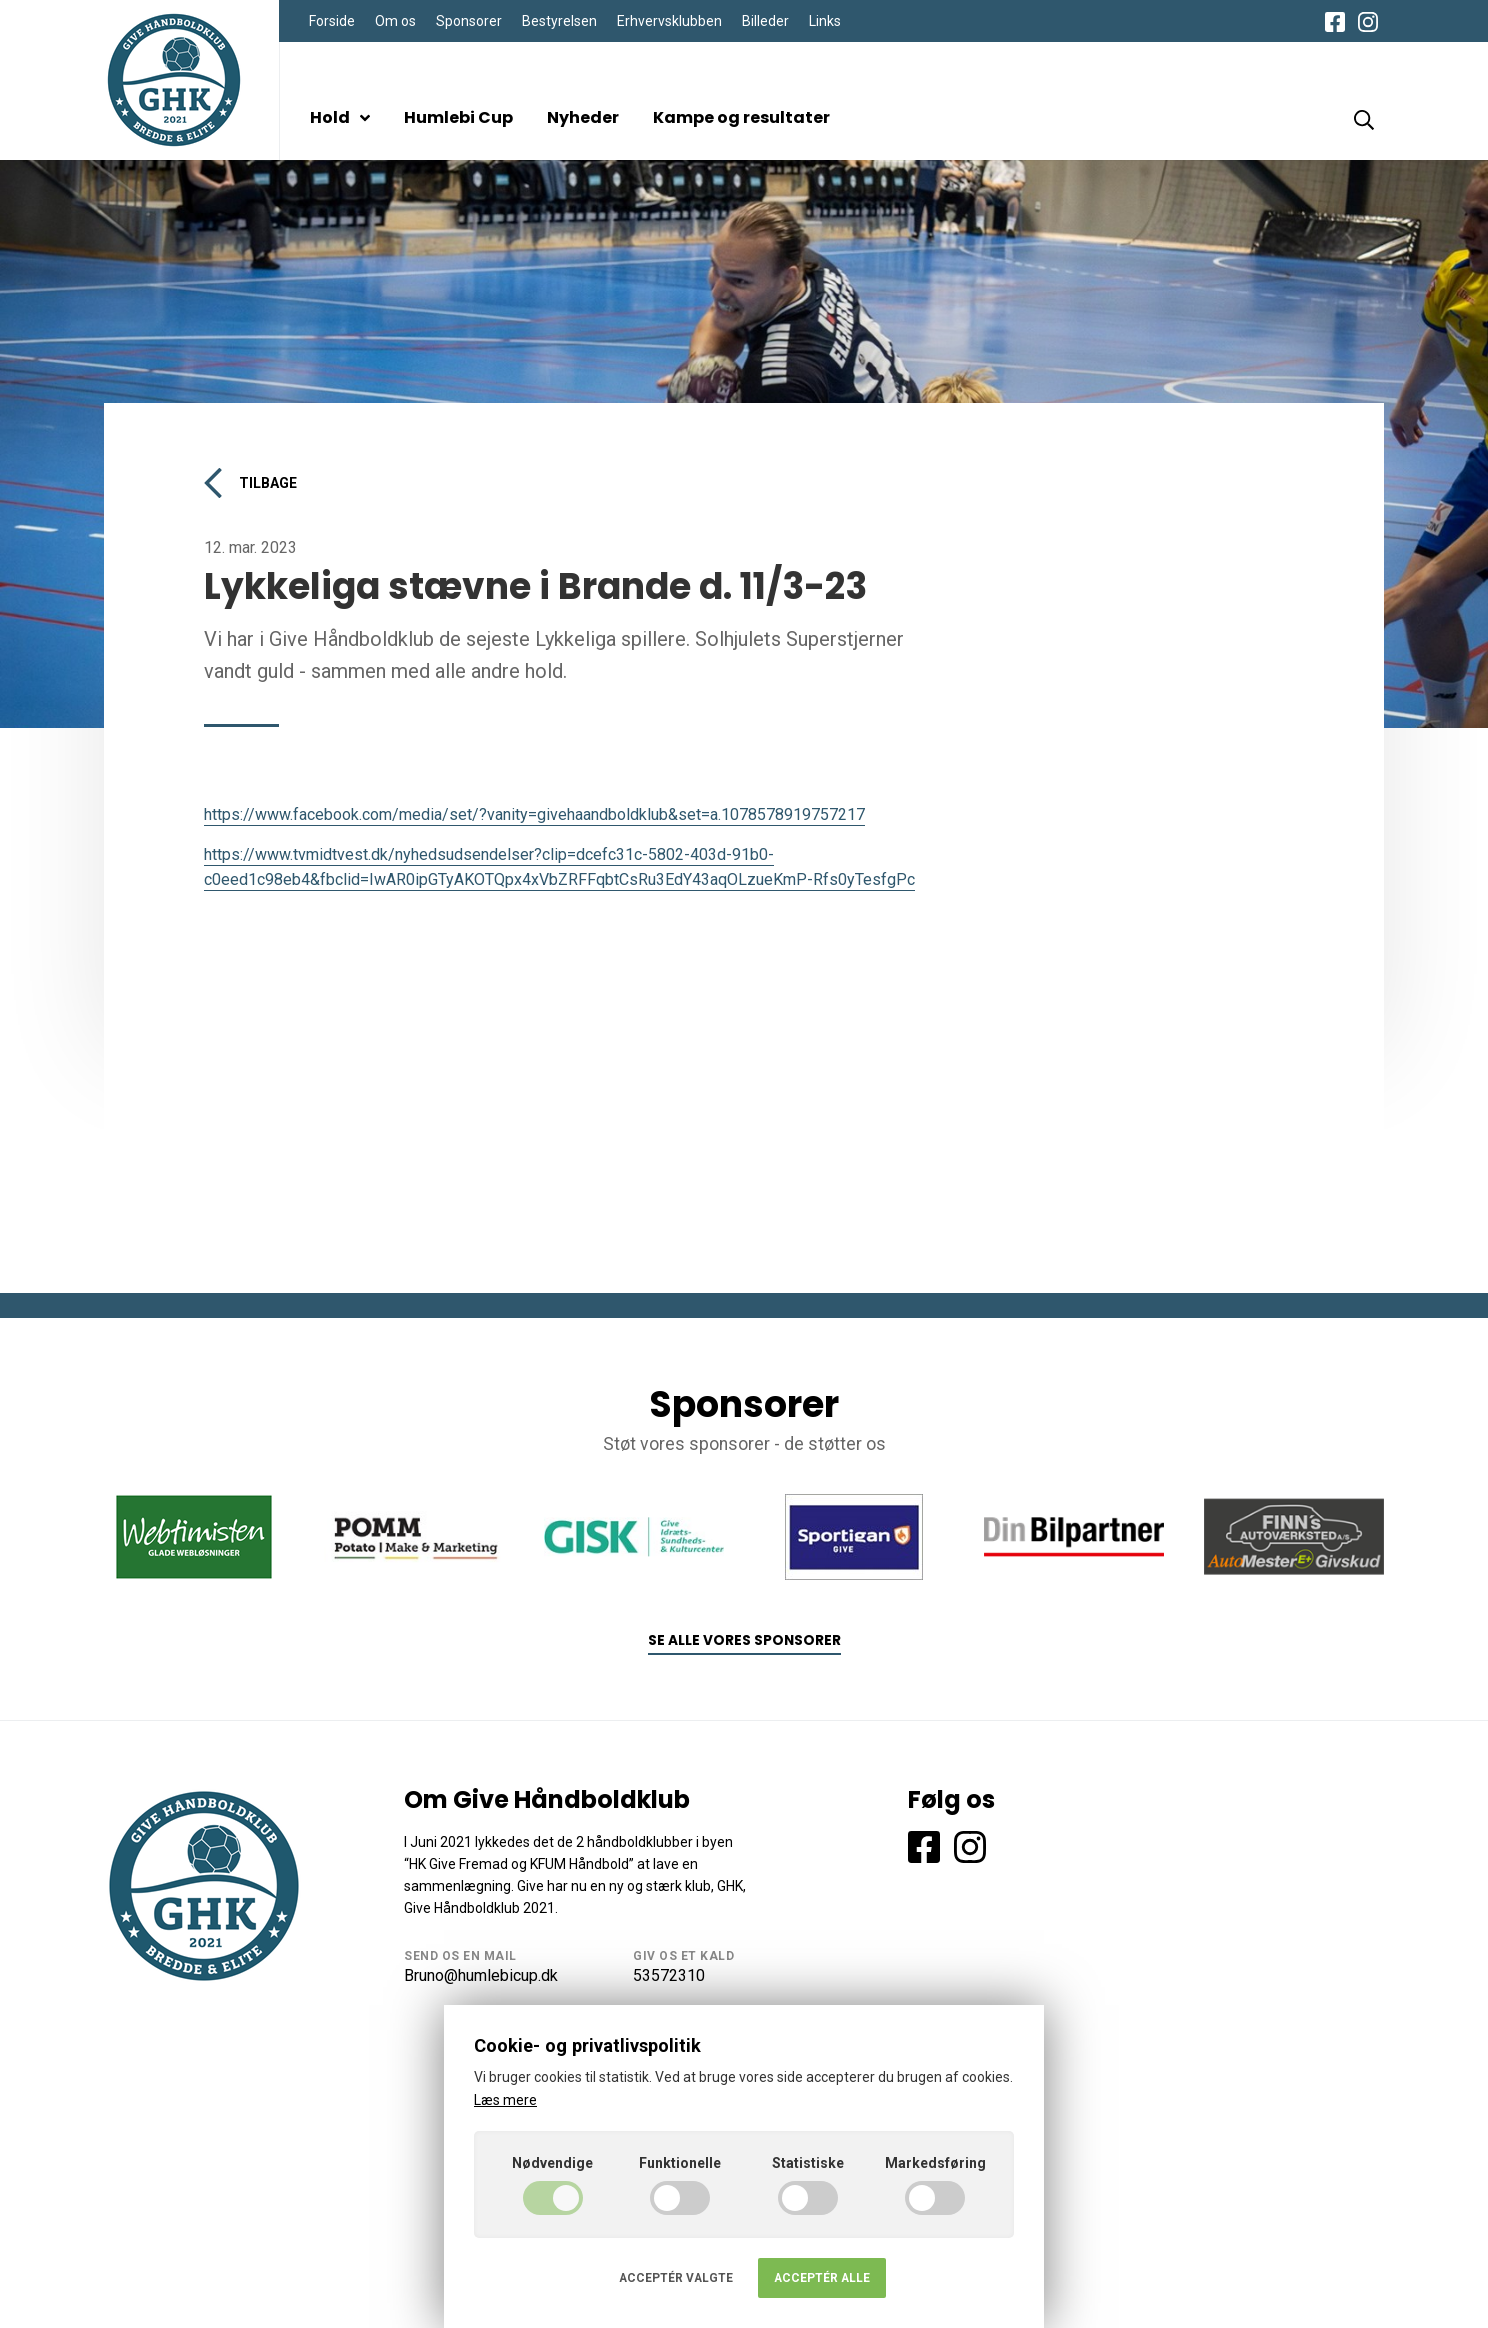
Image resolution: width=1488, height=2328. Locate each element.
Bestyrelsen (559, 21)
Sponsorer (469, 21)
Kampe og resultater (741, 117)
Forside (332, 21)
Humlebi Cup (458, 117)
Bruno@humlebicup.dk (481, 1975)
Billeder (765, 21)
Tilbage (250, 483)
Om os (395, 21)
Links (825, 21)
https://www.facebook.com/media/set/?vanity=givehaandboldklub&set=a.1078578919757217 (534, 814)
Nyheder (583, 117)
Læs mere (505, 2100)
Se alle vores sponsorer (744, 1640)
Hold (340, 117)
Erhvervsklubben (669, 21)
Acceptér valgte (676, 2278)
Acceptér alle (822, 2278)
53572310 (669, 1975)
